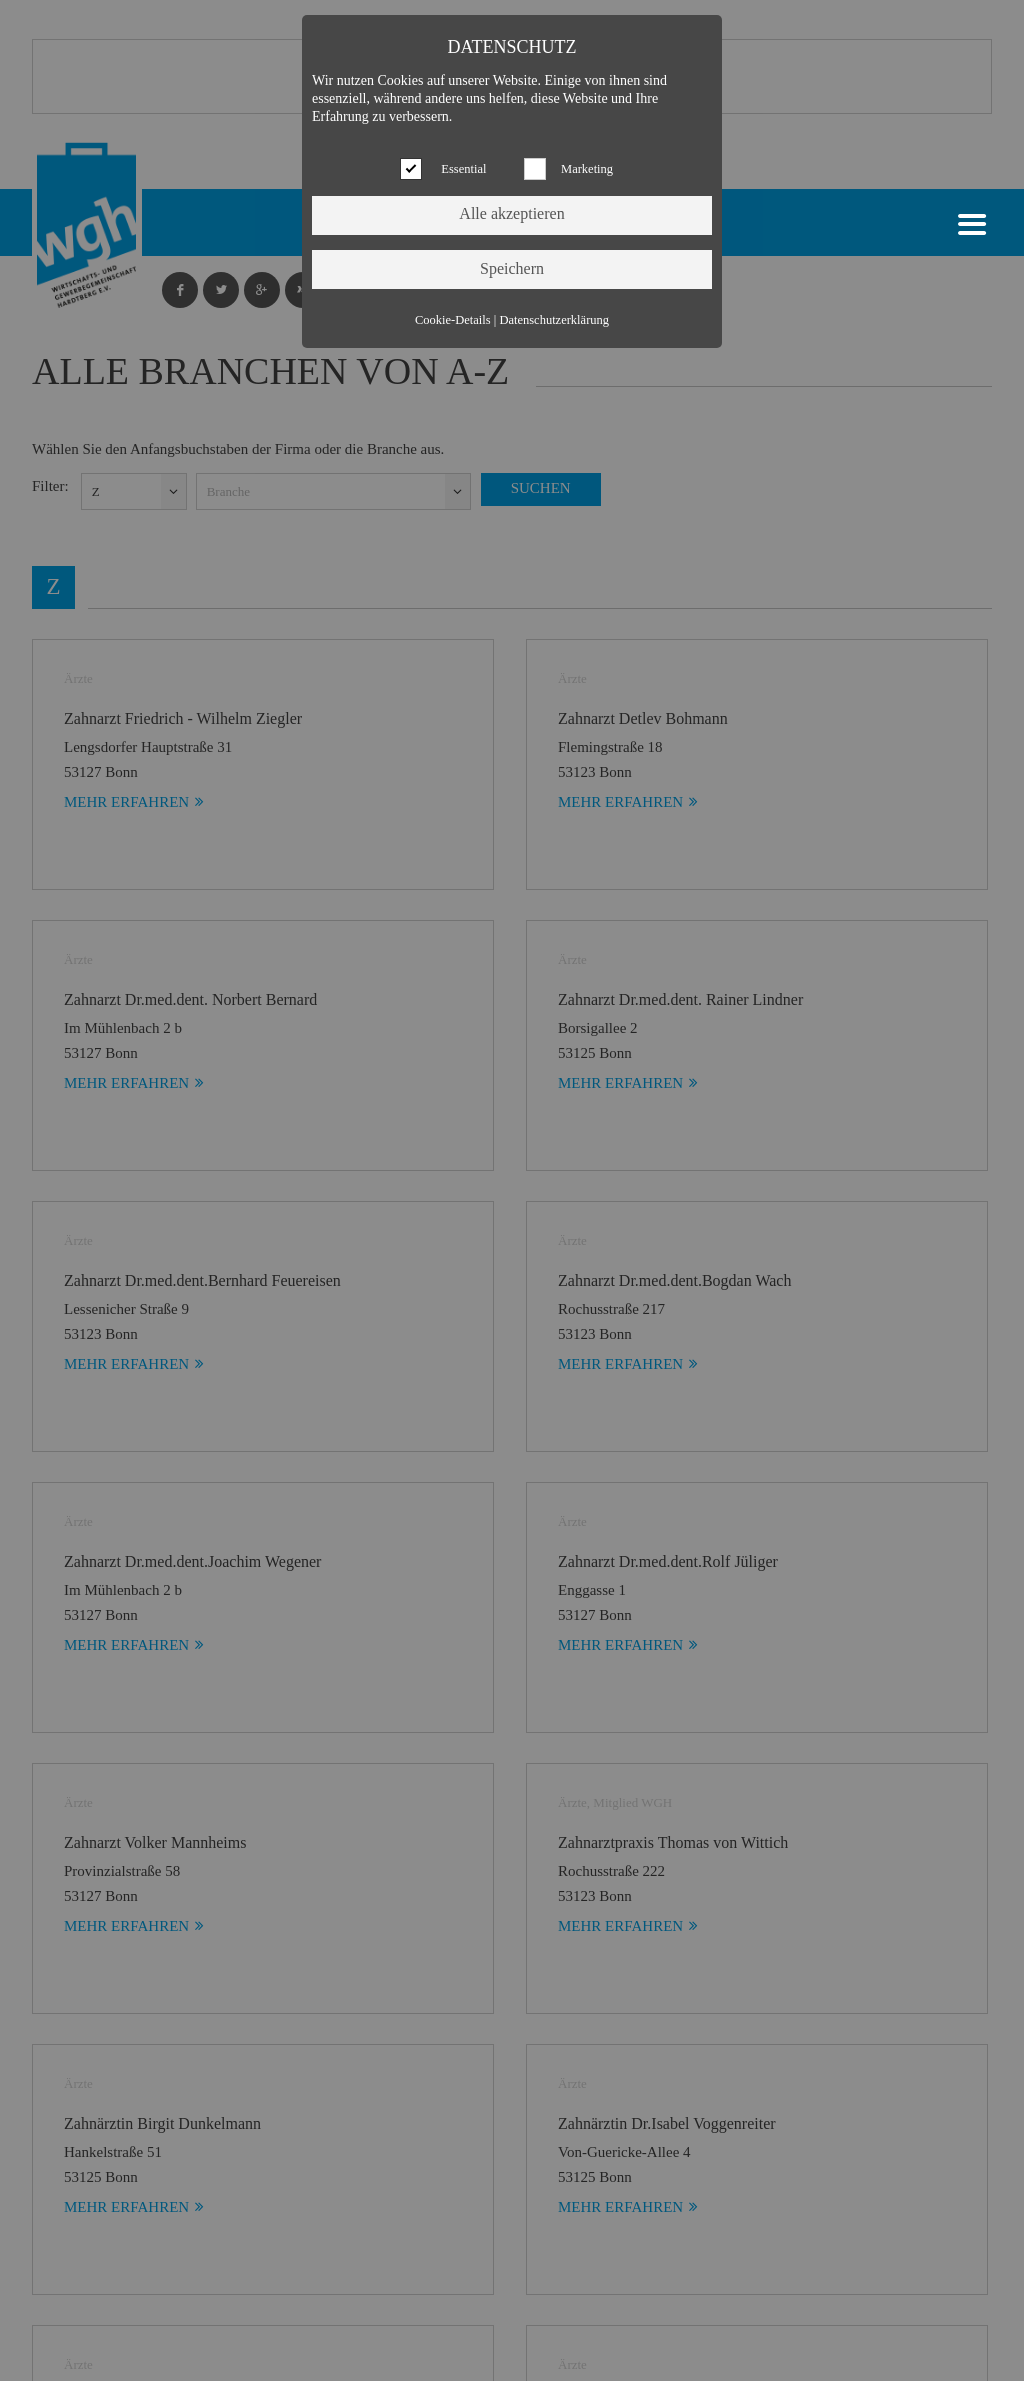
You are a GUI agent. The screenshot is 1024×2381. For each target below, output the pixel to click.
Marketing (587, 169)
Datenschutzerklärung (554, 320)
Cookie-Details (453, 320)
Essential (463, 169)
